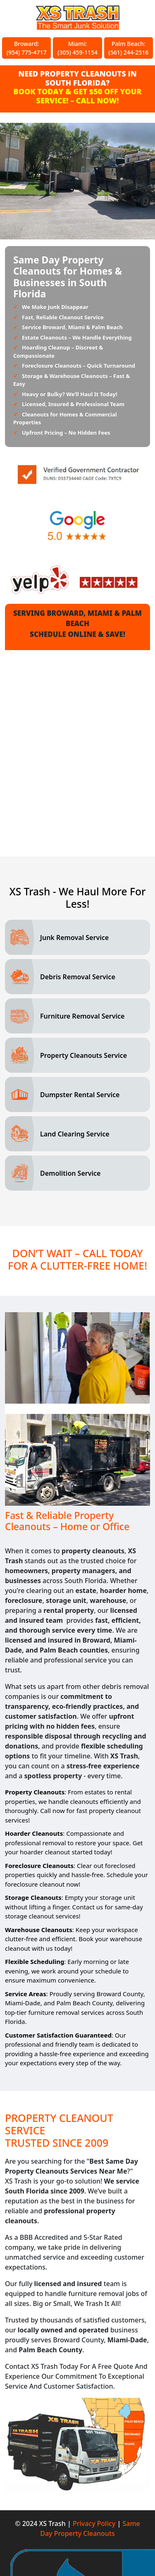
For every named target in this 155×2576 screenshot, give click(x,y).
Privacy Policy (94, 2523)
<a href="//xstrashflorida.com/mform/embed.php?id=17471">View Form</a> (77, 747)
